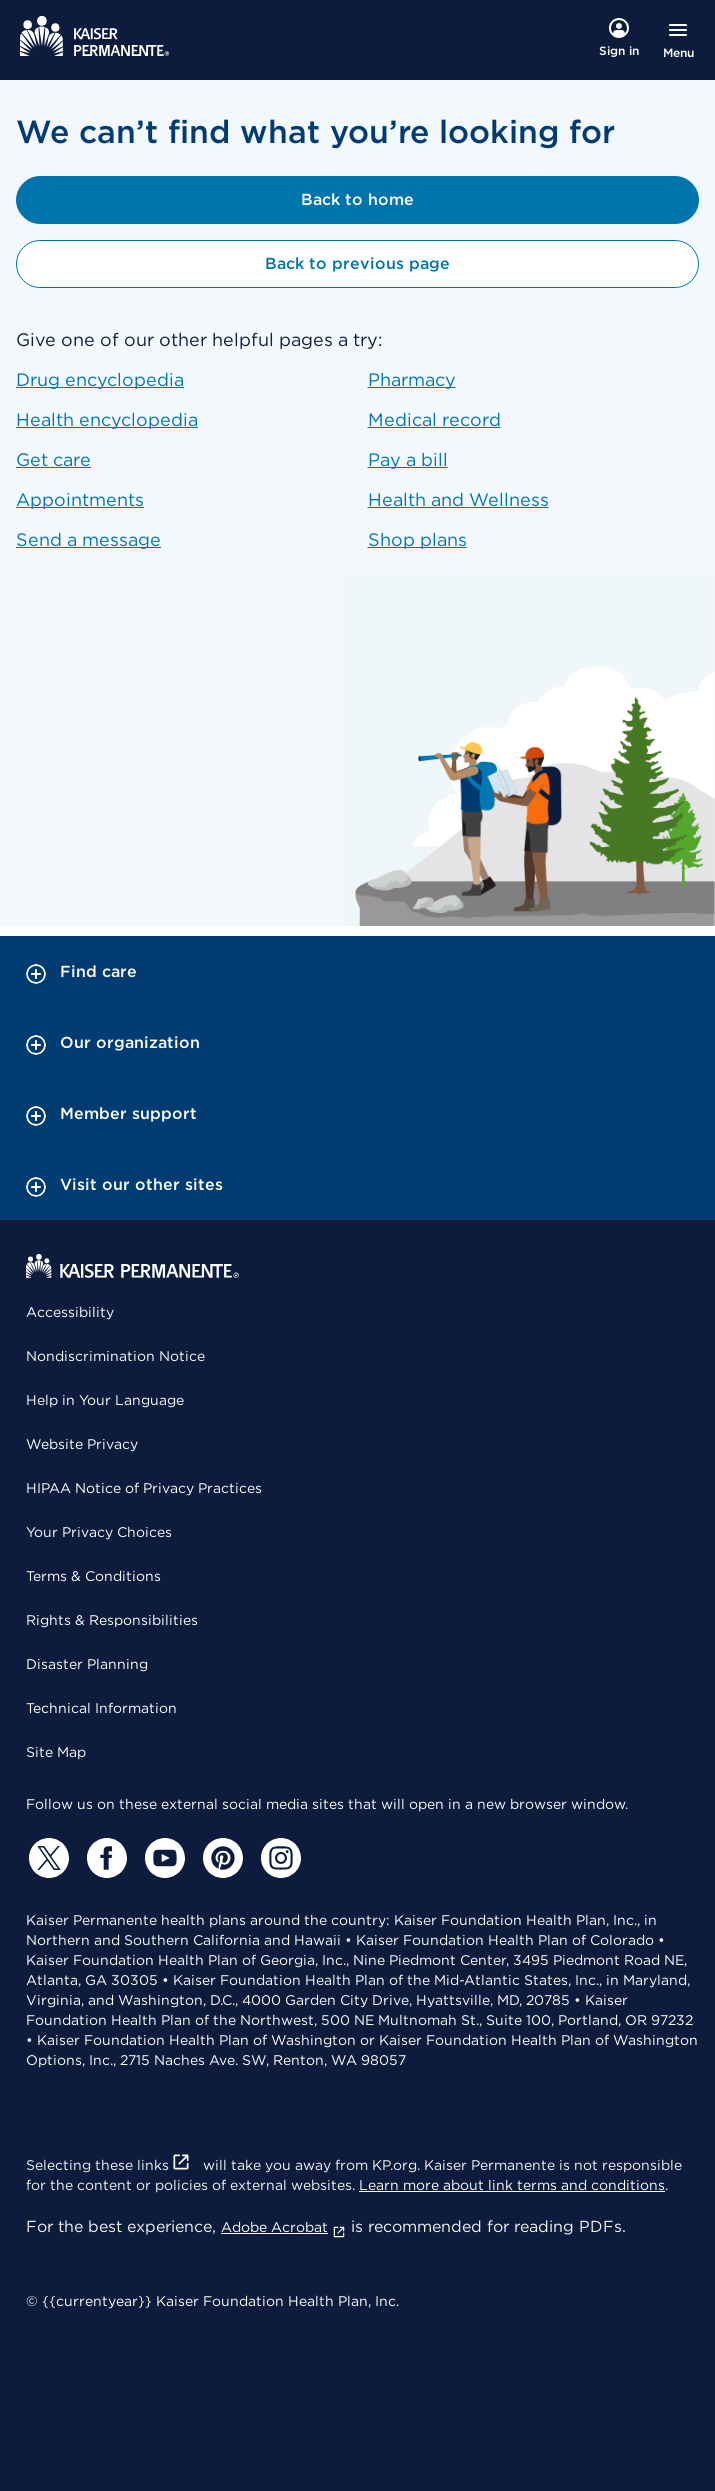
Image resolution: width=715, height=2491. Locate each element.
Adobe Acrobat (283, 2227)
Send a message (88, 539)
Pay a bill (408, 459)
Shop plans (417, 539)
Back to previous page (357, 263)
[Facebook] (104, 1858)
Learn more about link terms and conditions (512, 2185)
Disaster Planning (87, 1664)
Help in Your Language (105, 1400)
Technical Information (101, 1708)
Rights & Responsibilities (112, 1620)
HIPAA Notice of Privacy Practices (144, 1488)
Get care (53, 459)
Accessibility (70, 1312)
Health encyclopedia (107, 419)
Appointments (80, 499)
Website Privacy (82, 1444)
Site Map (56, 1752)
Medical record (434, 419)
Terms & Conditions (93, 1576)
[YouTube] (162, 1858)
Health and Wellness (458, 499)
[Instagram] (278, 1858)
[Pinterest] (220, 1858)
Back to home (357, 199)
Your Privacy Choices (99, 1532)
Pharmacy (412, 379)
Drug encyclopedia (100, 379)
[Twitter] (46, 1858)
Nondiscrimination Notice (115, 1356)
